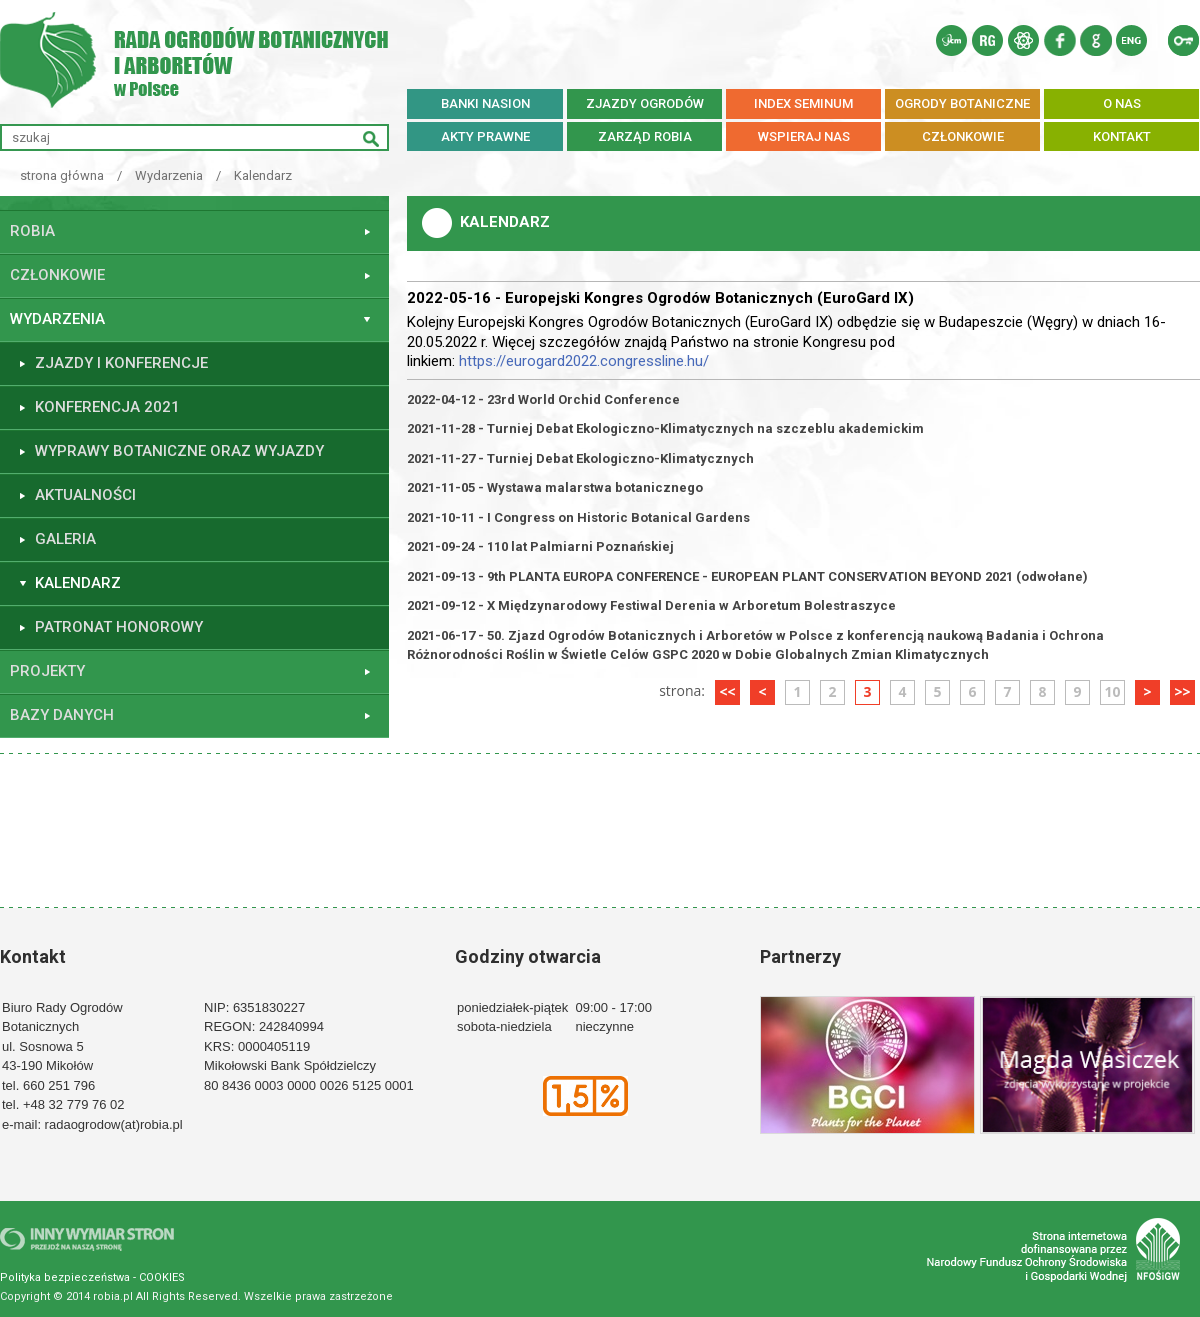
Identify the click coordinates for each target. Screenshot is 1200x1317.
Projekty (47, 671)
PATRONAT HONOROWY (119, 627)
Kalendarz (263, 175)
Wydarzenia (169, 175)
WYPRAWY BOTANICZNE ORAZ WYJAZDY (179, 451)
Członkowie (57, 275)
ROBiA (32, 231)
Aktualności (85, 495)
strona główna (62, 175)
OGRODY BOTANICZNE (962, 103)
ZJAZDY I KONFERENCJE (121, 363)
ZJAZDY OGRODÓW (645, 103)
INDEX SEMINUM (803, 103)
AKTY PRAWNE (485, 136)
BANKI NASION (485, 103)
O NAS (1122, 103)
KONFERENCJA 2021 (107, 407)
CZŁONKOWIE (963, 136)
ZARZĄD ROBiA (645, 136)
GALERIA (65, 539)
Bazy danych (62, 715)
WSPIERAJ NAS (804, 136)
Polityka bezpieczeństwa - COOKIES (92, 1277)
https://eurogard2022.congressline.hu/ (584, 361)
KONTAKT (1122, 136)
